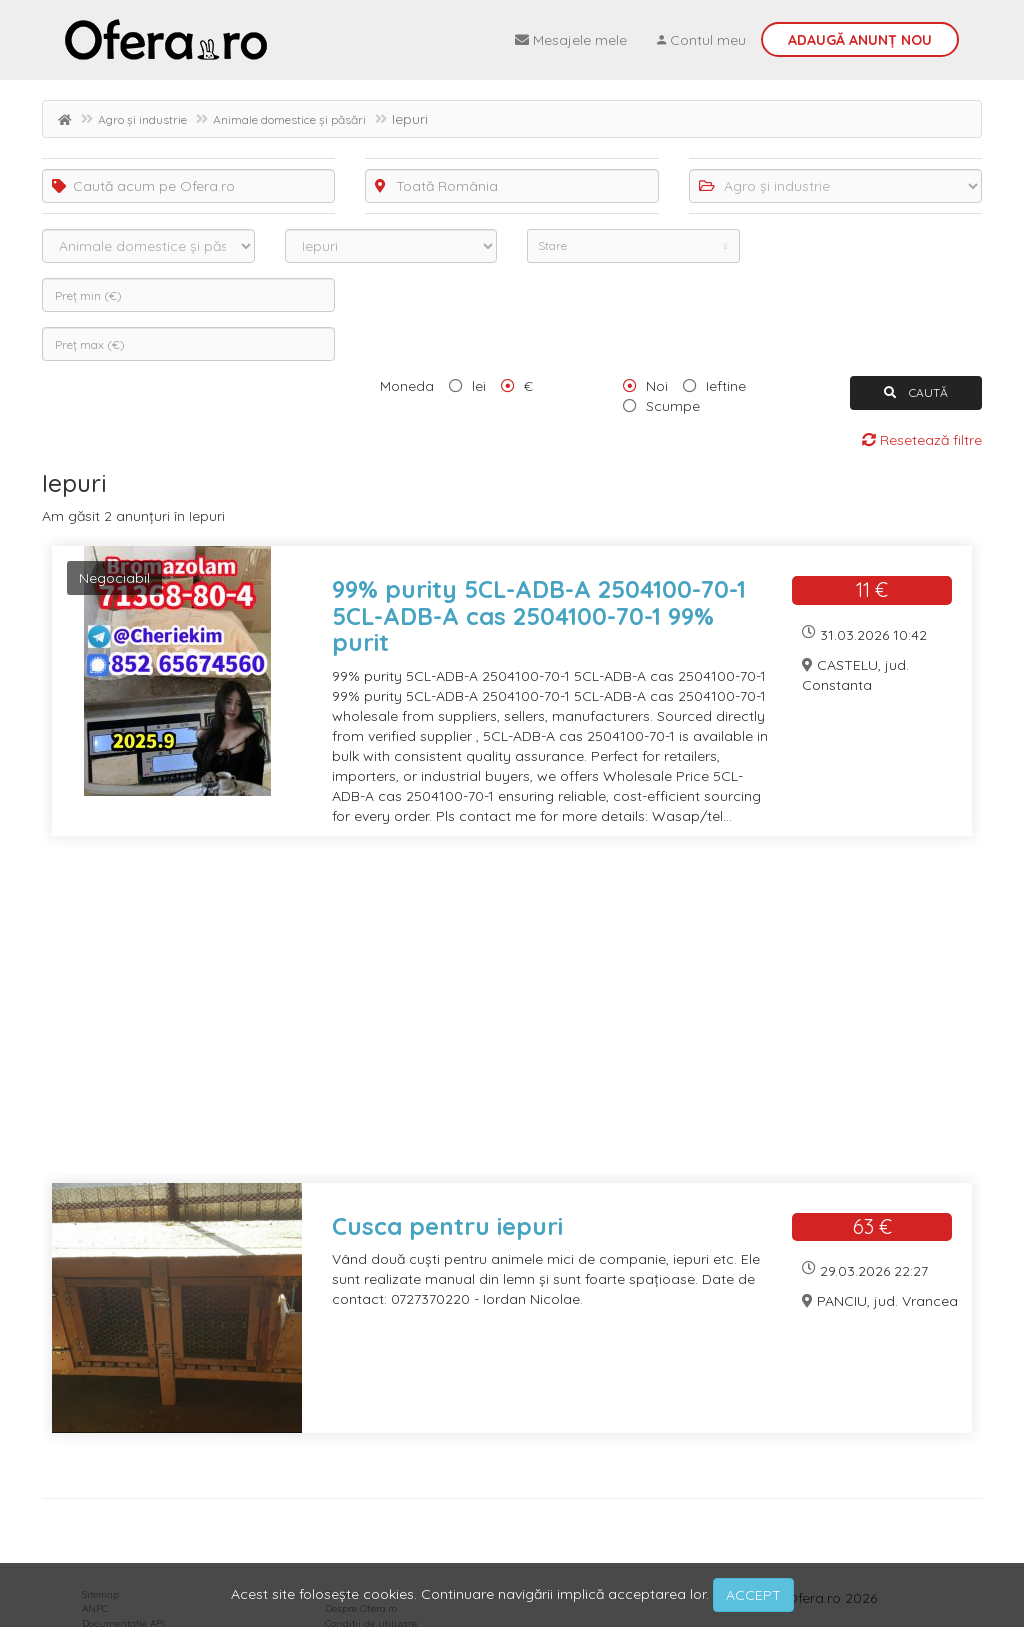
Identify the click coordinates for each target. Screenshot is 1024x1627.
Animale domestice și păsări (289, 119)
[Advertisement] (512, 1022)
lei (479, 386)
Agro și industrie (142, 119)
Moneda (407, 386)
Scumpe (673, 406)
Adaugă (860, 40)
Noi (657, 386)
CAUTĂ (916, 392)
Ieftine (726, 386)
